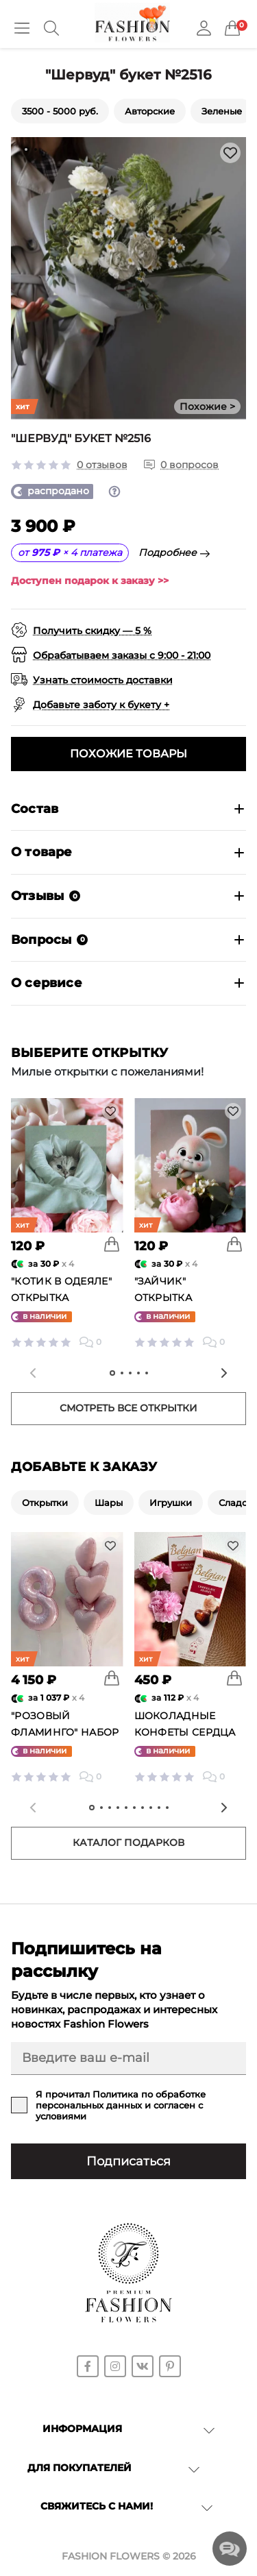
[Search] (51, 28)
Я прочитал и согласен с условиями (121, 2105)
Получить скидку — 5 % (92, 630)
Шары (109, 1502)
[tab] (26, 149)
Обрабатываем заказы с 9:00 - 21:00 (121, 655)
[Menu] (22, 28)
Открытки (45, 1502)
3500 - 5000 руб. (60, 111)
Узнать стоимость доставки (103, 680)
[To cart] (111, 1244)
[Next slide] (224, 1373)
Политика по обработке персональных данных (121, 2100)
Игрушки (170, 1502)
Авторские (150, 111)
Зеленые (221, 111)
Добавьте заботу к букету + (101, 704)
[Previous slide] (33, 1373)
